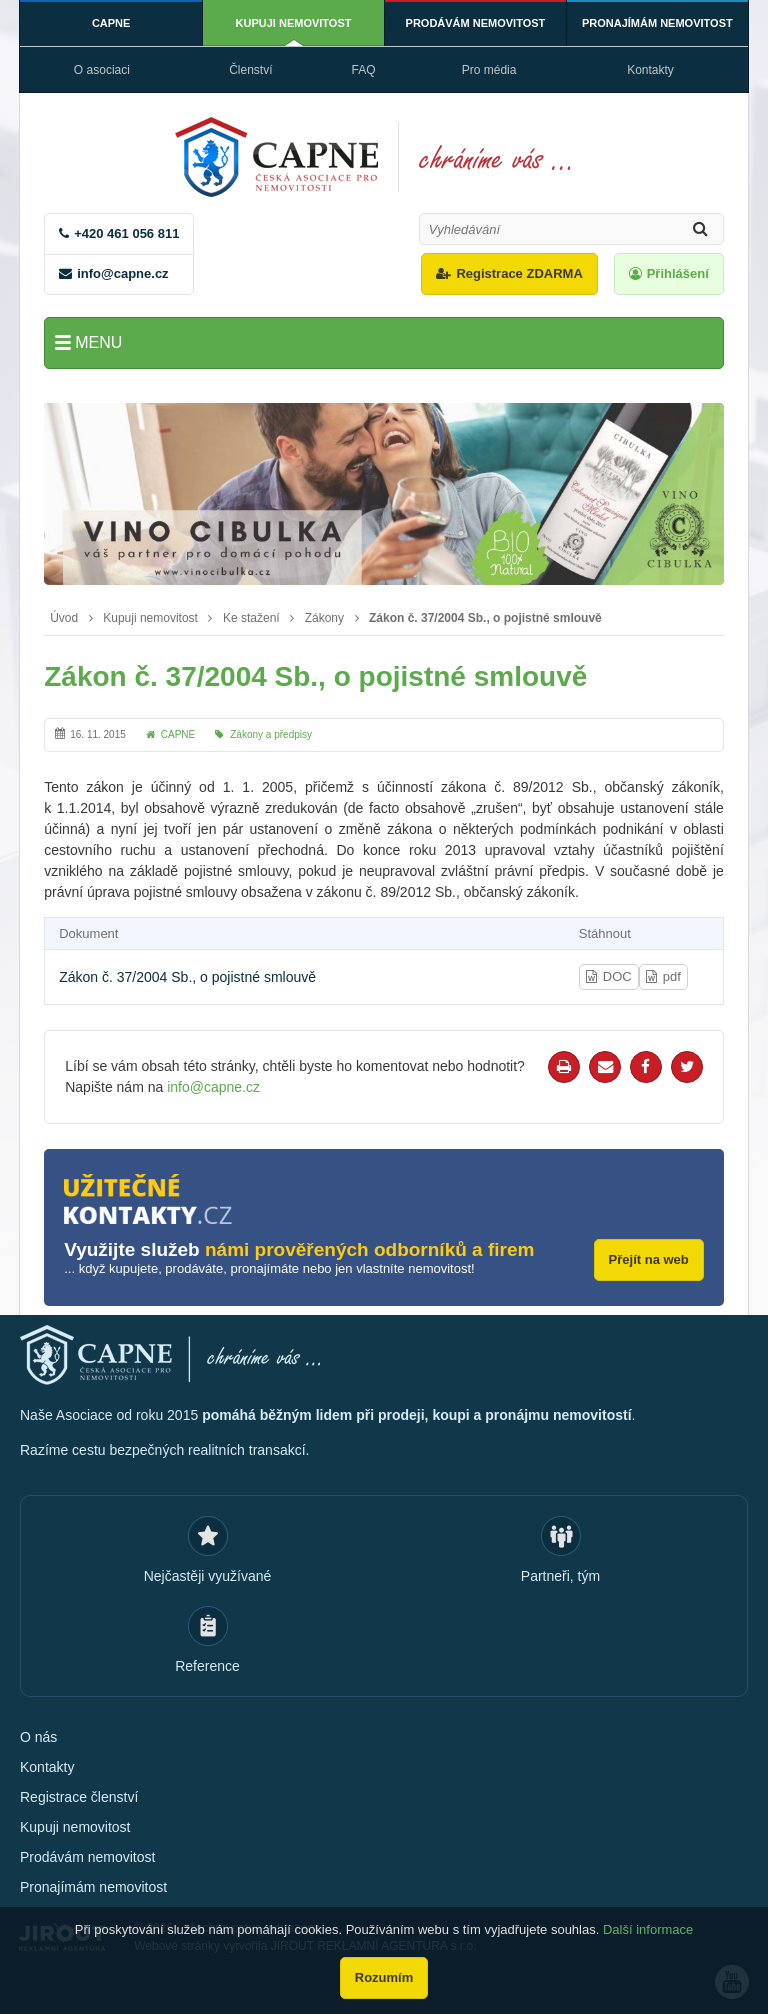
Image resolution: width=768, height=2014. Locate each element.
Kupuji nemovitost (294, 23)
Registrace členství (79, 1797)
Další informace (648, 1929)
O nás (38, 1737)
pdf (672, 976)
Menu (98, 342)
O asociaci (102, 70)
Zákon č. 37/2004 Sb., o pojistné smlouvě (485, 618)
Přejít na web (649, 1259)
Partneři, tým (560, 1576)
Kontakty (650, 70)
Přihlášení (678, 273)
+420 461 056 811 (126, 233)
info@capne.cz (122, 273)
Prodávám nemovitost (476, 23)
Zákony (324, 618)
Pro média (489, 70)
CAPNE (111, 23)
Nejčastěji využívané (208, 1576)
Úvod (64, 618)
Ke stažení (251, 618)
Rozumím (384, 1977)
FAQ (364, 70)
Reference (207, 1666)
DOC (617, 976)
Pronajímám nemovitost (657, 23)
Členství (250, 70)
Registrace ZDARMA (519, 273)
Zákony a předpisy (271, 734)
